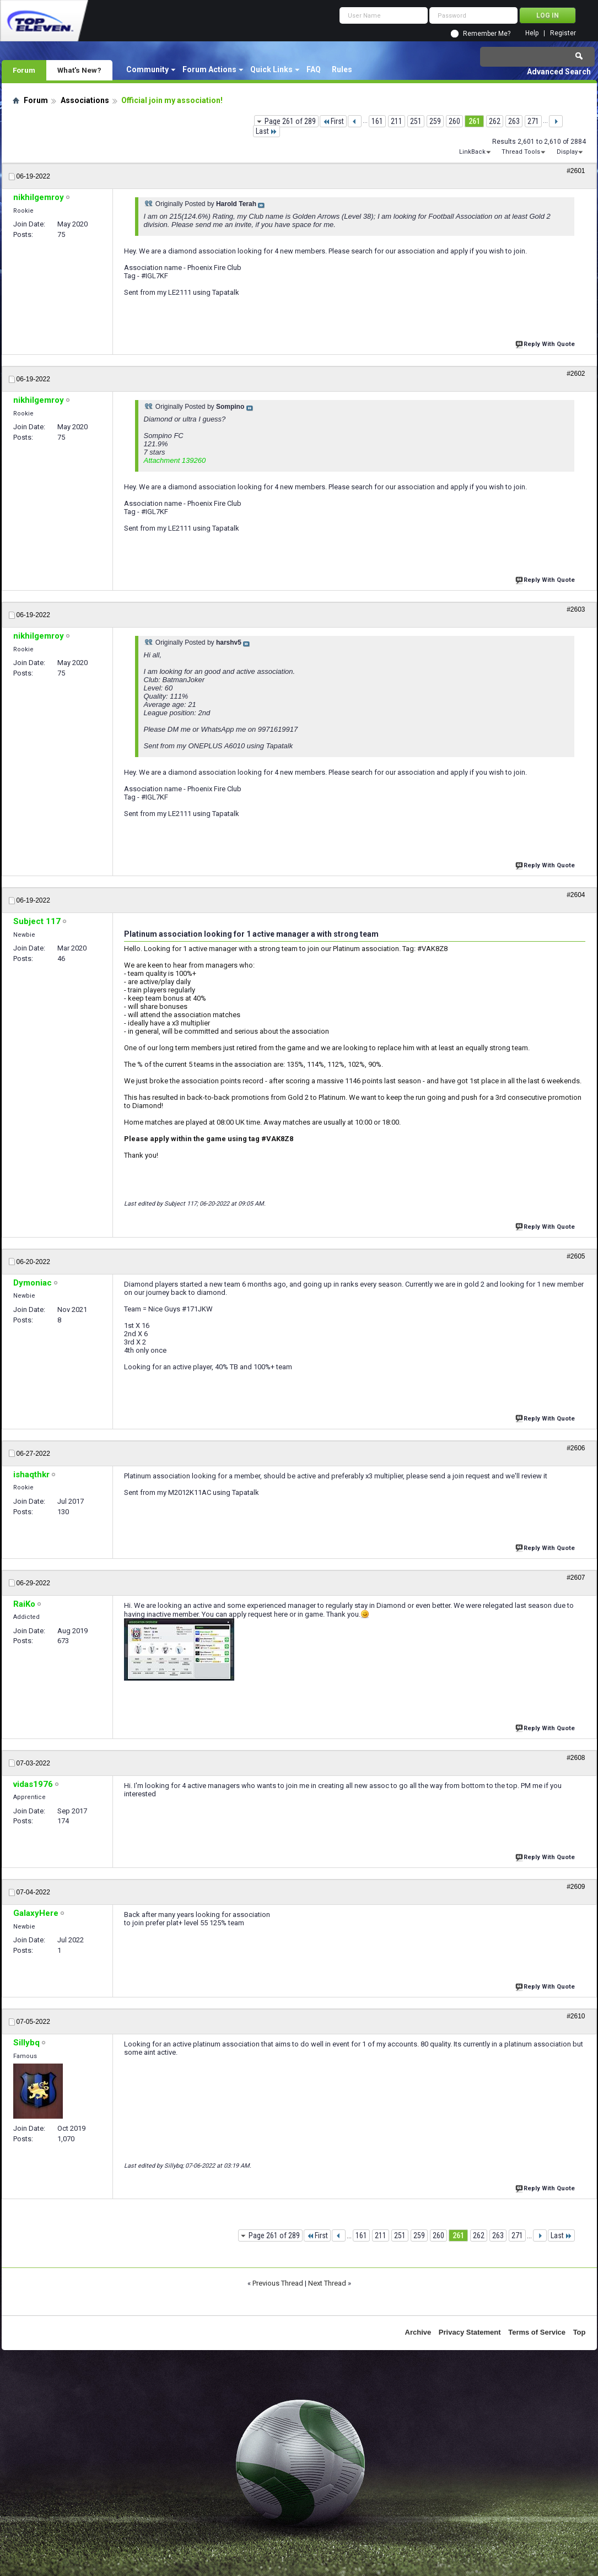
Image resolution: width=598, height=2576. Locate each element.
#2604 (576, 895)
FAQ (313, 69)
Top (579, 2332)
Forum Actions (209, 69)
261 (474, 121)
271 (533, 121)
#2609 (576, 1887)
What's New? (79, 70)
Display (567, 151)
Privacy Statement (470, 2332)
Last (266, 131)
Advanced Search (559, 71)
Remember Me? (486, 33)
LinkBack (472, 151)
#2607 (576, 1577)
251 (416, 121)
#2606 (576, 1448)
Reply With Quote (546, 343)
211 (396, 121)
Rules (342, 69)
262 (494, 121)
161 (377, 121)
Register (563, 33)
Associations (85, 100)
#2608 (576, 1758)
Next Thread (327, 2283)
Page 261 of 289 (290, 121)
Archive (418, 2332)
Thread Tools (521, 151)
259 (435, 121)
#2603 (576, 609)
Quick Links (271, 69)
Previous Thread (277, 2283)
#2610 (576, 2016)
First (333, 121)
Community (147, 69)
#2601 (576, 171)
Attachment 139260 (175, 460)
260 (454, 121)
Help (531, 33)
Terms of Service (536, 2332)
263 (514, 121)
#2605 (576, 1256)
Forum (24, 70)
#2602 (576, 373)
